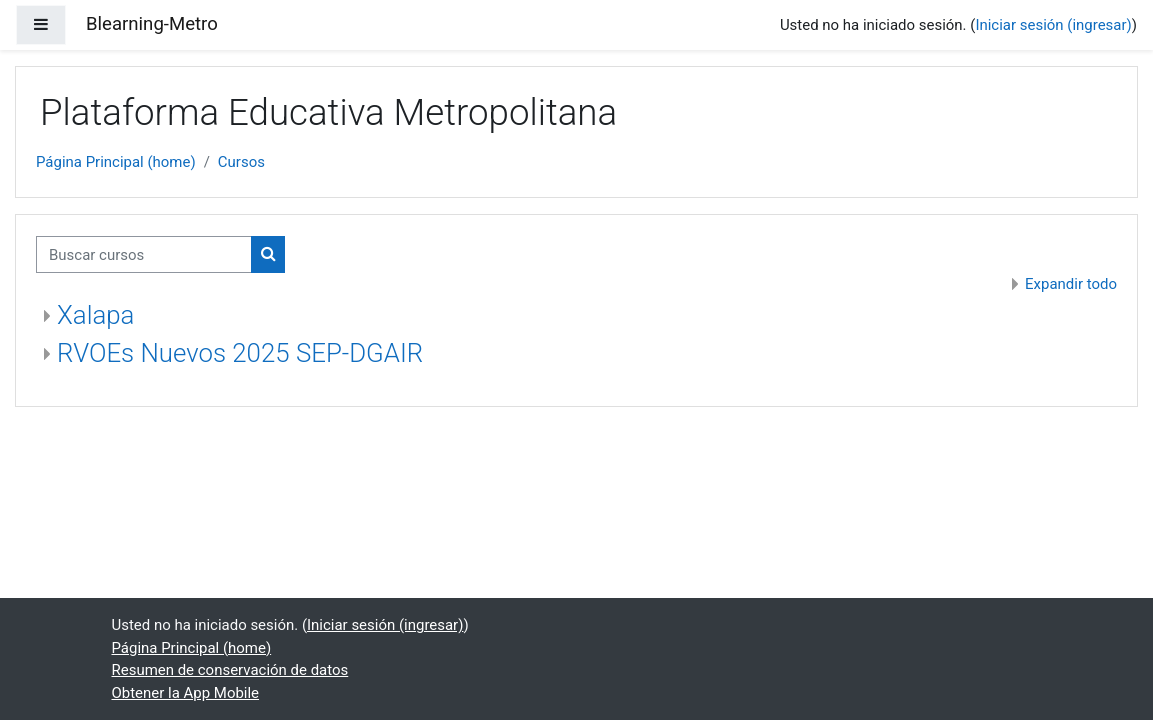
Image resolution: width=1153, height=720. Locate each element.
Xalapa (95, 315)
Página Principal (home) (116, 162)
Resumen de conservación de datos (230, 670)
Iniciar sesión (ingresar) (1053, 25)
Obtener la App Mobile (186, 693)
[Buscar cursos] (144, 254)
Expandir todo (1071, 284)
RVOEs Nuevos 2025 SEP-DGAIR (240, 353)
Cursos (241, 162)
